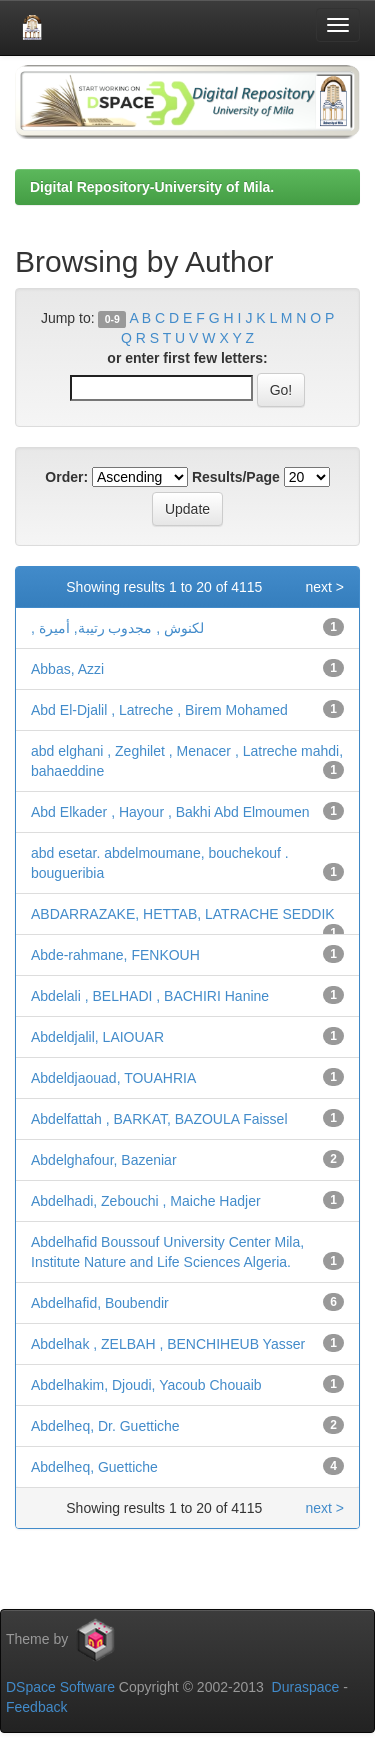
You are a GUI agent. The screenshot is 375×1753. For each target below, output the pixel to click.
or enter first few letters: (187, 358)
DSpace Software (60, 1687)
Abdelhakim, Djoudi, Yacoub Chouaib (146, 1385)
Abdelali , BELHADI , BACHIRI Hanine (150, 996)
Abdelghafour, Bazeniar (104, 1160)
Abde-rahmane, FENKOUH (115, 955)
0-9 (112, 319)
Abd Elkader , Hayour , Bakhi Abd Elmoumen (170, 812)
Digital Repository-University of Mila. (152, 187)
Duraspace (306, 1687)
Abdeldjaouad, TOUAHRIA (113, 1078)
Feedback (36, 1707)
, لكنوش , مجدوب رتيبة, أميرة (117, 628)
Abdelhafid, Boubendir (100, 1303)
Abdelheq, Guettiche (94, 1467)
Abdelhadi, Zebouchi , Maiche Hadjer (146, 1201)
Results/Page (236, 477)
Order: (66, 477)
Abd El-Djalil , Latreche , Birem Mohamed (159, 710)
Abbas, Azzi (67, 669)
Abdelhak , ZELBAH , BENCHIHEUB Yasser (168, 1344)
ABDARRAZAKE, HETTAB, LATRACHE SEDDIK (183, 914)
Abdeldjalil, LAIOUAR (97, 1037)
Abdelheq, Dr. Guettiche (105, 1426)
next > (324, 587)
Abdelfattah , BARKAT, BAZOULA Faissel (159, 1119)
